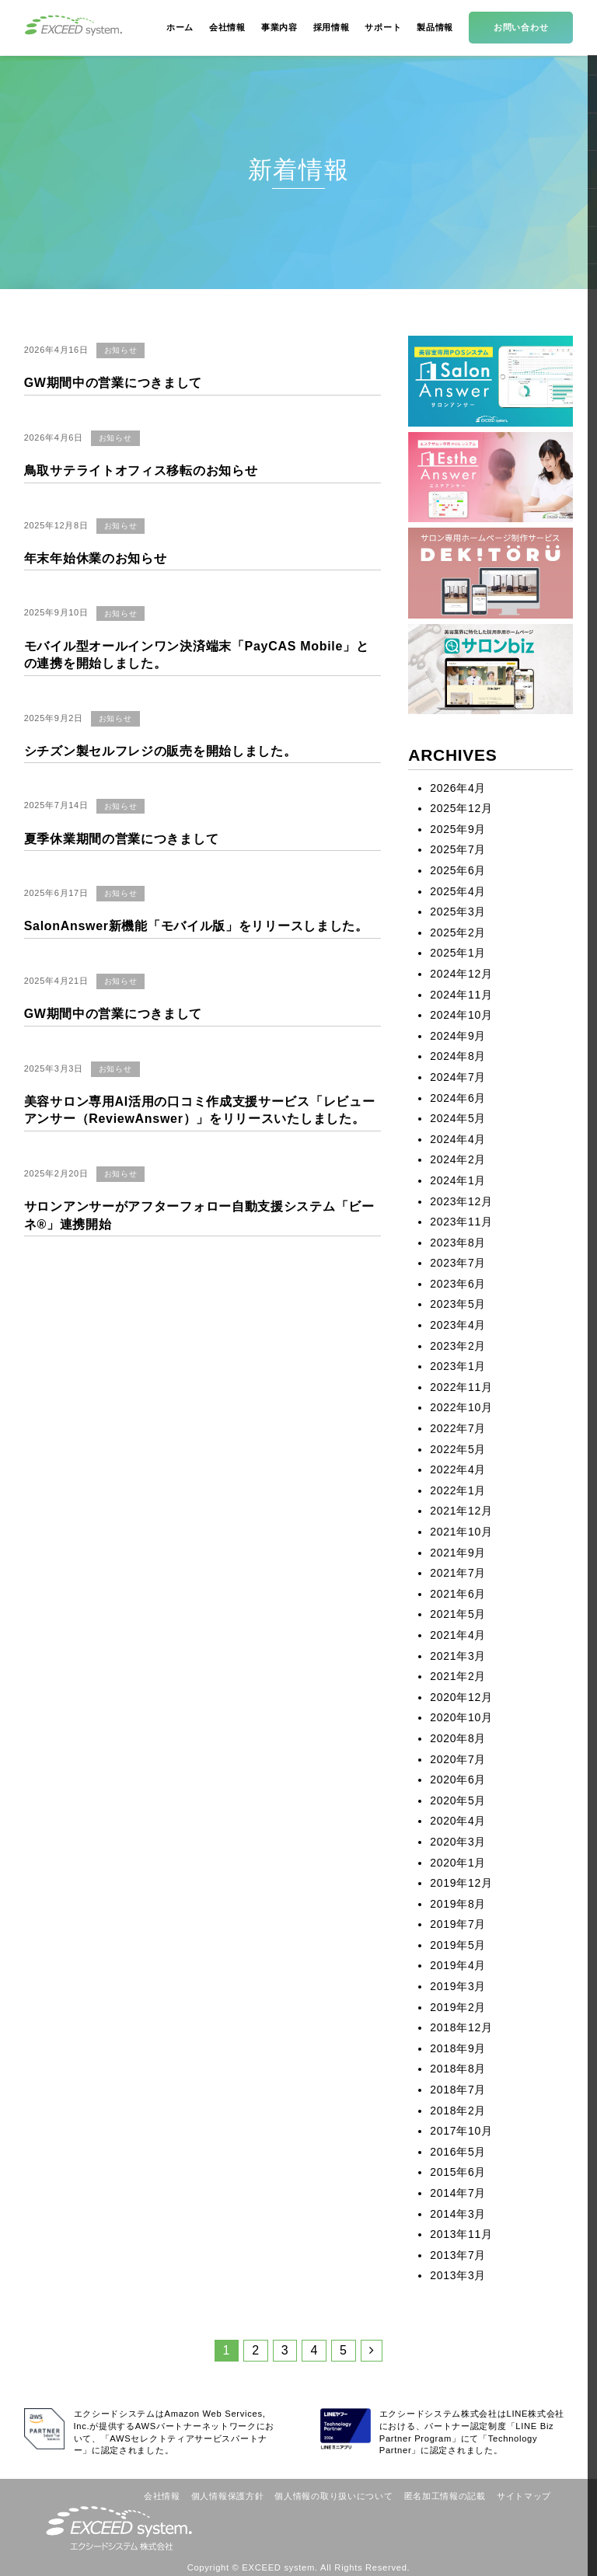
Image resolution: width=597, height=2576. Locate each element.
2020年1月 (458, 1862)
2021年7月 (458, 1573)
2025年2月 (458, 932)
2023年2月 (458, 1346)
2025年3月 (458, 911)
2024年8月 (458, 1056)
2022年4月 (458, 1469)
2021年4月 (458, 1635)
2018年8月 (458, 2068)
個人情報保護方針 (227, 2496)
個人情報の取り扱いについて (333, 2496)
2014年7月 (458, 2193)
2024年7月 (458, 1077)
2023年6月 (458, 1284)
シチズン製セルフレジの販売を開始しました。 (160, 751)
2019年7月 (458, 1924)
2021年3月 (458, 1656)
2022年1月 (458, 1490)
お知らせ (121, 350)
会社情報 (162, 2496)
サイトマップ (524, 2496)
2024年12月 (461, 973)
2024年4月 (458, 1139)
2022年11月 (461, 1387)
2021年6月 (458, 1594)
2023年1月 (458, 1366)
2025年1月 (458, 952)
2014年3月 (458, 2214)
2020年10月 (461, 1717)
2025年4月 (458, 891)
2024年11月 (461, 994)
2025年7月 (458, 849)
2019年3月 (458, 1986)
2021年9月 (458, 1552)
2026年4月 (458, 788)
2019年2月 (458, 2007)
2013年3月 (458, 2275)
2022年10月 (461, 1407)
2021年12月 (461, 1510)
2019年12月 (461, 1883)
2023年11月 (461, 1221)
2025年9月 (458, 829)
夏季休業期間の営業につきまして (121, 838)
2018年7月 (458, 2089)
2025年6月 (458, 870)
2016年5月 (458, 2152)
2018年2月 (458, 2110)
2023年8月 (458, 1242)
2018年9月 (458, 2048)
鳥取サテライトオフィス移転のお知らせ (141, 470)
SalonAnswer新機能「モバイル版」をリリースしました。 (196, 925)
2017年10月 (461, 2131)
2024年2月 (458, 1159)
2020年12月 (461, 1697)
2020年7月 (458, 1759)
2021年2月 (458, 1676)
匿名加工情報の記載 (445, 2496)
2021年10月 (461, 1531)
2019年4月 (458, 1965)
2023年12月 (461, 1201)
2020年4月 (458, 1820)
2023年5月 (458, 1304)
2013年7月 (458, 2255)
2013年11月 (461, 2234)
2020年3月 (458, 1841)
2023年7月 (458, 1263)
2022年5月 (458, 1449)
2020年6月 (458, 1779)
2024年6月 (458, 1098)
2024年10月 (461, 1015)
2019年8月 (458, 1904)
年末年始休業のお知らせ (95, 558)
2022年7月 (458, 1428)
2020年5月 (458, 1800)
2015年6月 (458, 2172)
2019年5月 (458, 1945)
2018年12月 (461, 2027)
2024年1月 (458, 1180)
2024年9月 (458, 1036)
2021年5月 (458, 1614)
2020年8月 (458, 1738)
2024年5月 (458, 1118)
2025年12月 (461, 808)
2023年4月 (458, 1325)
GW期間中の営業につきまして (113, 382)
